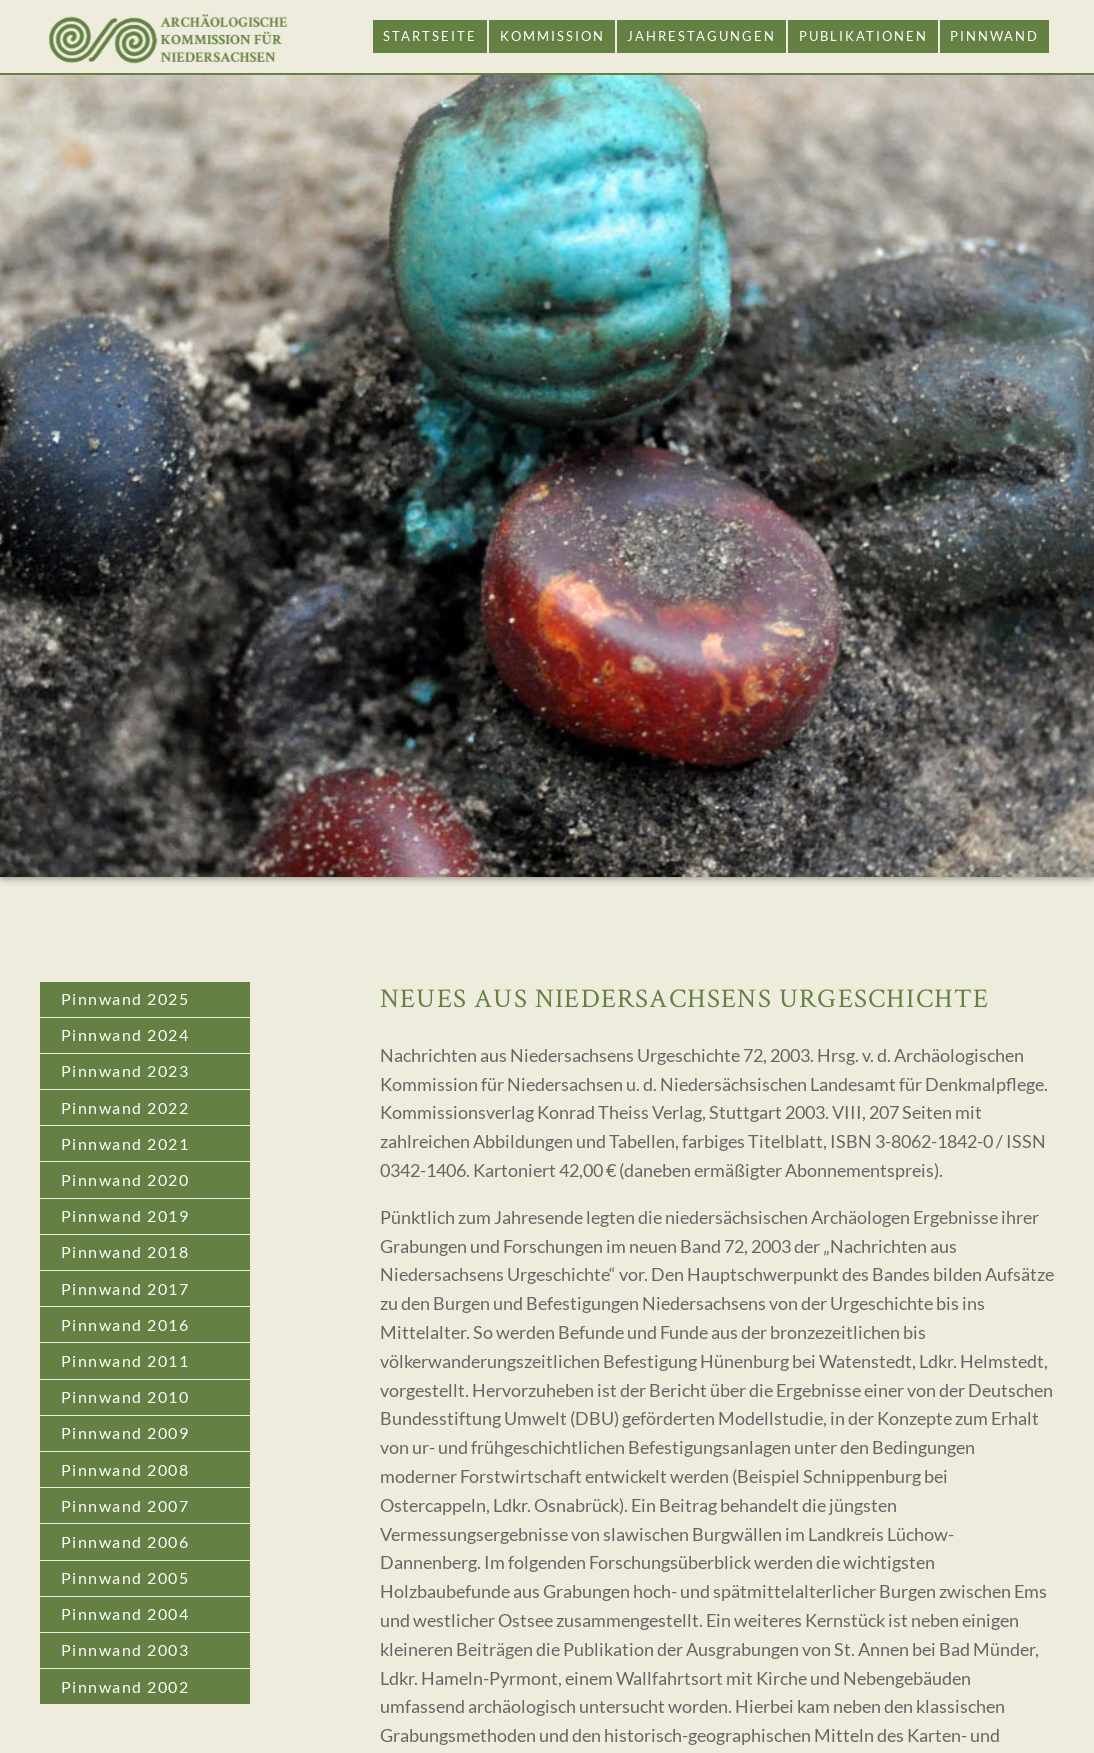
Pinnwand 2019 (125, 1215)
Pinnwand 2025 (125, 998)
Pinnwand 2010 (125, 1396)
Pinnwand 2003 (125, 1649)
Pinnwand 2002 (125, 1686)
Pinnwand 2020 (125, 1179)
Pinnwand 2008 (125, 1469)
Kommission (552, 36)
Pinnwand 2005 (125, 1577)
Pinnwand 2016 (125, 1324)
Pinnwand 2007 (125, 1505)
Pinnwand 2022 (125, 1107)
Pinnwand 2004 (125, 1613)
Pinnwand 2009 (125, 1432)
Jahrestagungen (701, 36)
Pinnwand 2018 (125, 1251)
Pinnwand (994, 36)
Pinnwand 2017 (125, 1288)
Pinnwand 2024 (125, 1034)
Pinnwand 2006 (125, 1541)
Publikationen (863, 36)
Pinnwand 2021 (125, 1143)
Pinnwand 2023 (125, 1070)
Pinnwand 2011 (125, 1360)
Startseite (430, 36)
